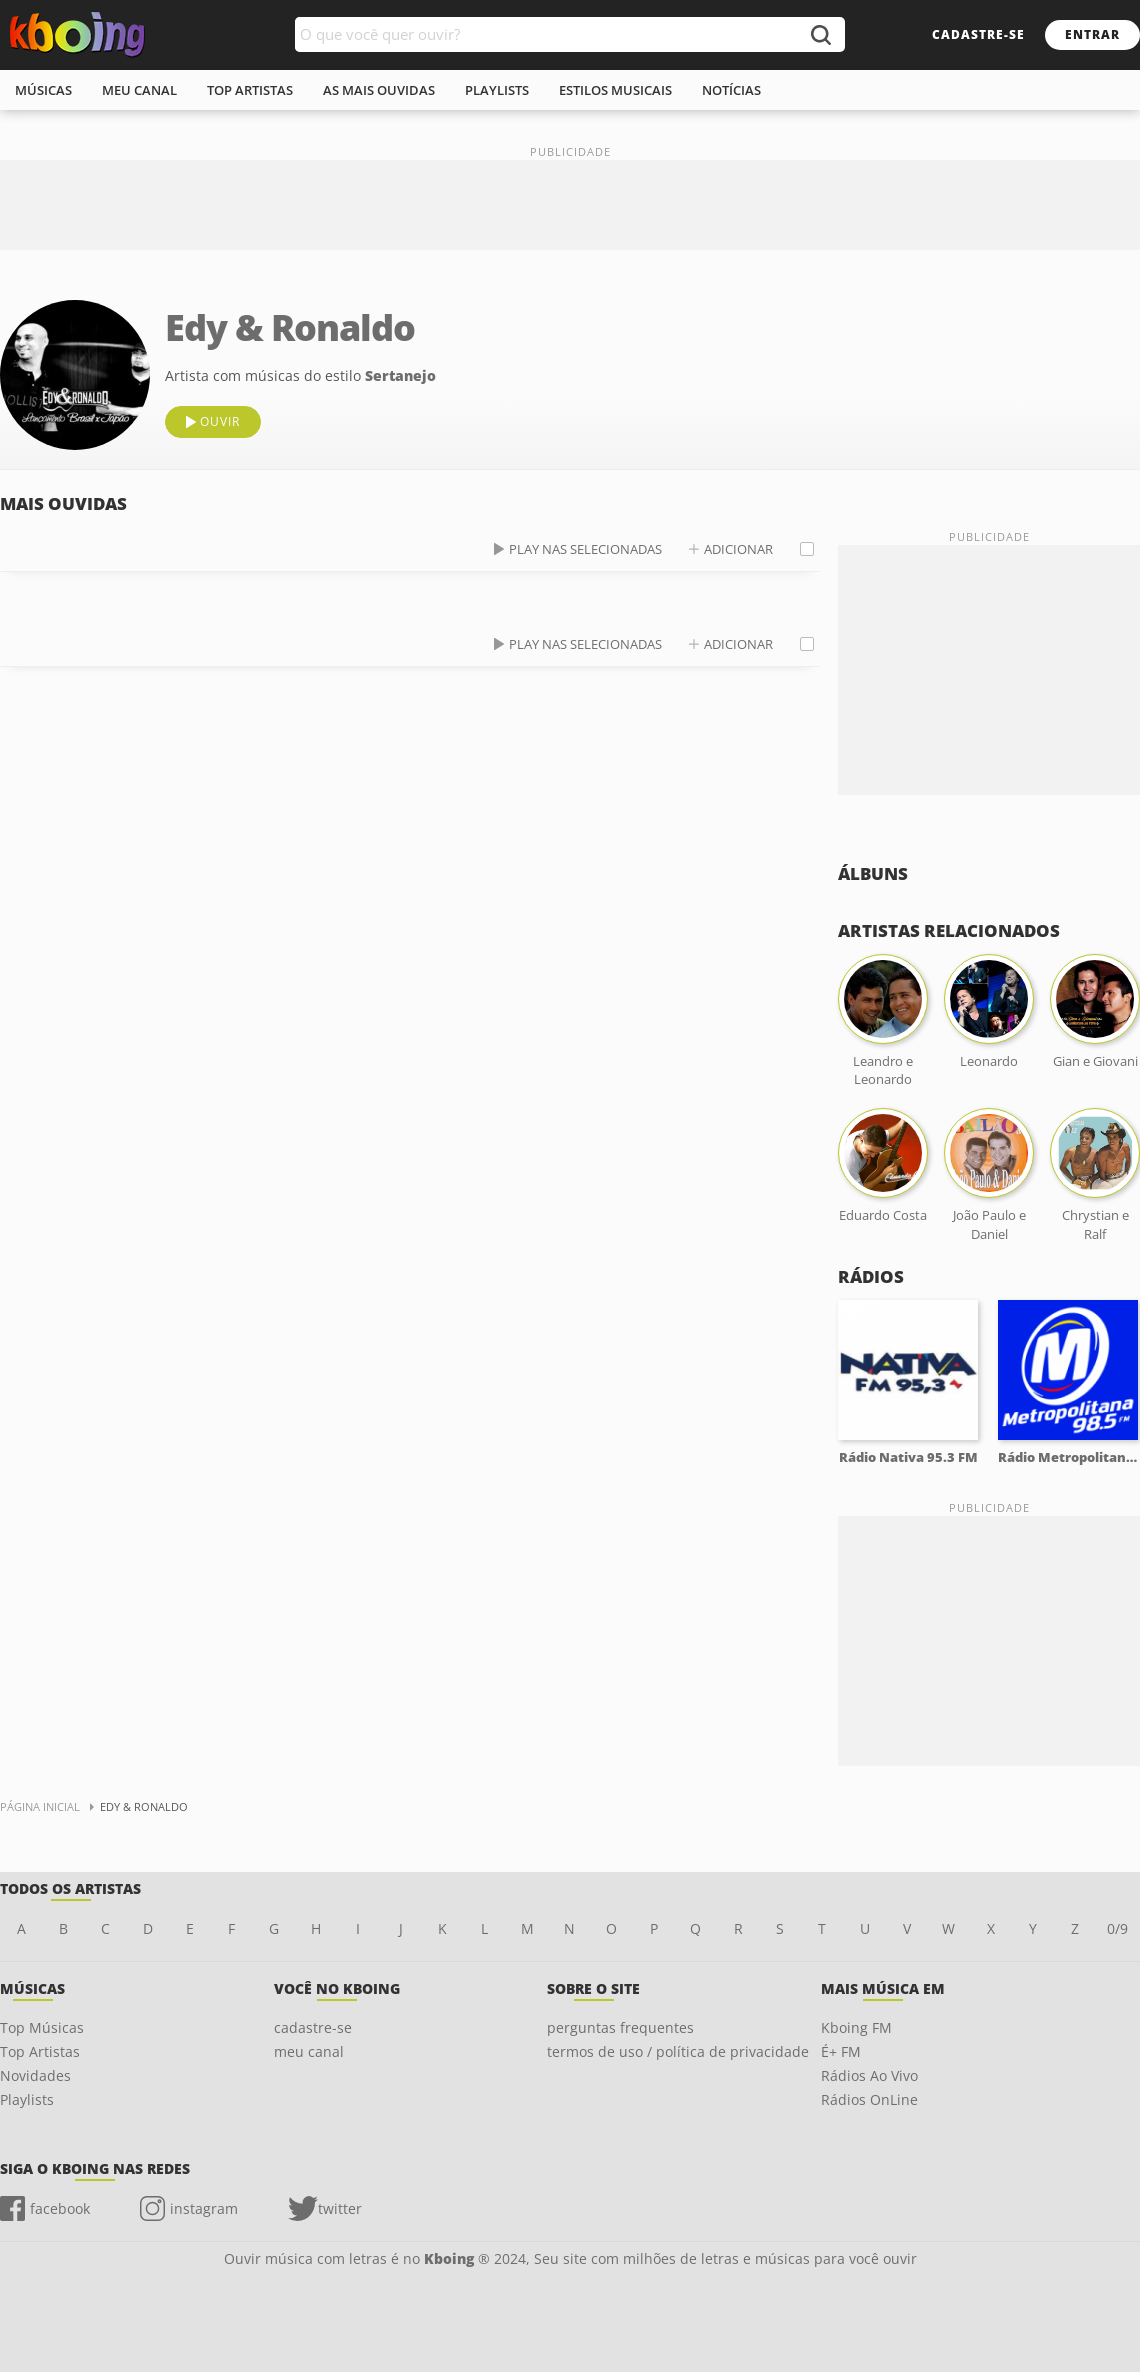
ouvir (220, 421)
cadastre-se (978, 34)
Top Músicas (42, 2027)
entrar (1092, 34)
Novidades (35, 2075)
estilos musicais (615, 90)
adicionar (738, 549)
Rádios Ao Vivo (869, 2075)
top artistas (250, 90)
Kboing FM (856, 2027)
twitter (340, 2208)
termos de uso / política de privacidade (678, 2051)
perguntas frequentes (620, 2027)
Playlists (27, 2099)
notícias (731, 90)
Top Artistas (40, 2051)
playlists (497, 90)
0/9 (1117, 1928)
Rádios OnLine (869, 2099)
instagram (204, 2208)
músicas (43, 90)
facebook (60, 2208)
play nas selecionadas (585, 549)
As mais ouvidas (379, 90)
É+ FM (841, 2051)
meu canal (139, 90)
